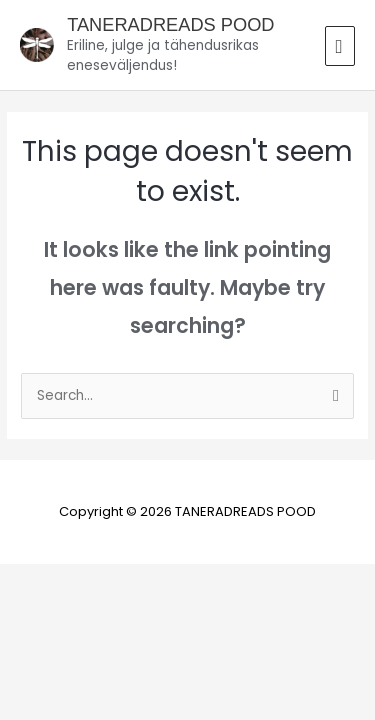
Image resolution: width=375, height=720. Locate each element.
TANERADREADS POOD (170, 24)
